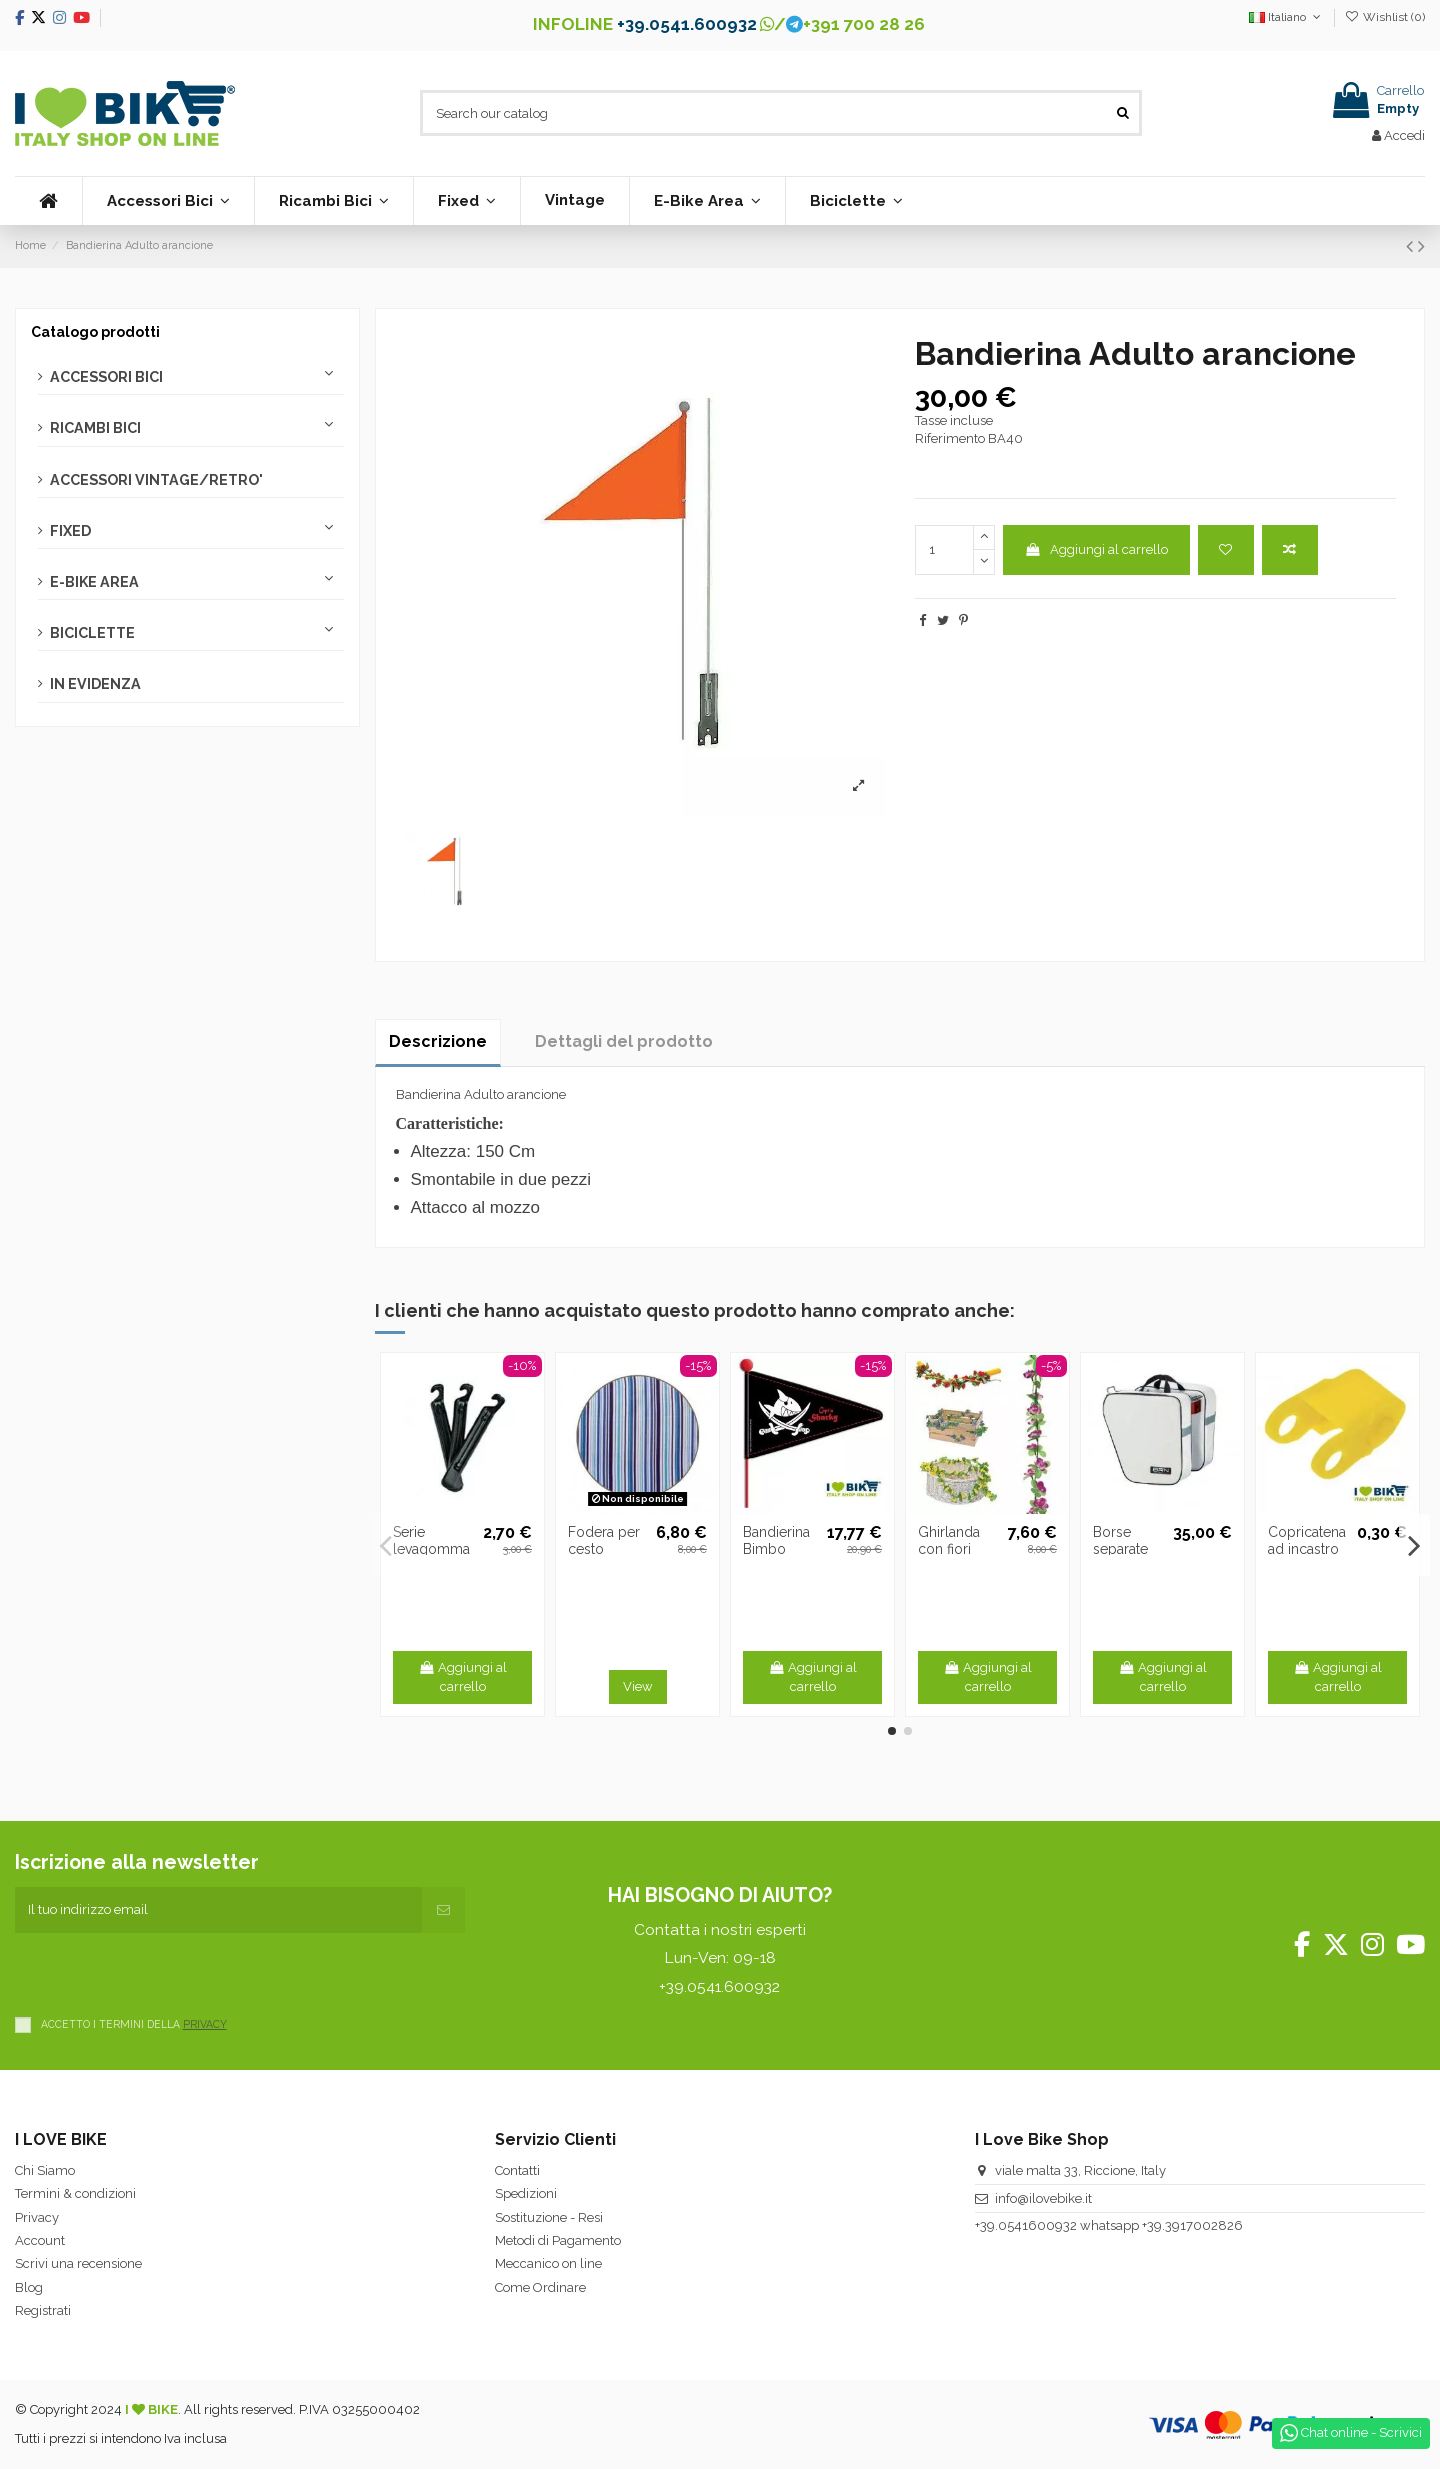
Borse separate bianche (1120, 1549)
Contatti (517, 2170)
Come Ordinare (540, 2287)
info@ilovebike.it (1043, 2198)
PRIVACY (205, 2024)
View (638, 1686)
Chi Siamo (45, 2170)
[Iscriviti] (443, 1910)
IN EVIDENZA (95, 684)
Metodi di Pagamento (558, 2240)
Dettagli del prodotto (624, 1041)
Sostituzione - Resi (549, 2217)
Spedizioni (526, 2193)
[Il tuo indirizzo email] (218, 1910)
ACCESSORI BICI (106, 377)
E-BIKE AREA (94, 582)
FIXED (70, 531)
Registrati (43, 2310)
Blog (29, 2287)
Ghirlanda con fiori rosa (949, 1549)
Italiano (1286, 17)
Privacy (37, 2217)
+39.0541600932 (1026, 2225)
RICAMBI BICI (95, 428)
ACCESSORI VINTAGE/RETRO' (156, 480)
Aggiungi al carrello (1096, 549)
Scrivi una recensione (78, 2263)
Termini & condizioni (75, 2193)
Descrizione (438, 1041)
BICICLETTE (92, 633)
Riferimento (950, 438)
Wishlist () (1385, 17)
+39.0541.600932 (687, 24)
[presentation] (167, 1972)
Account (40, 2240)
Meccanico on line (548, 2263)
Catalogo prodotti (95, 332)
